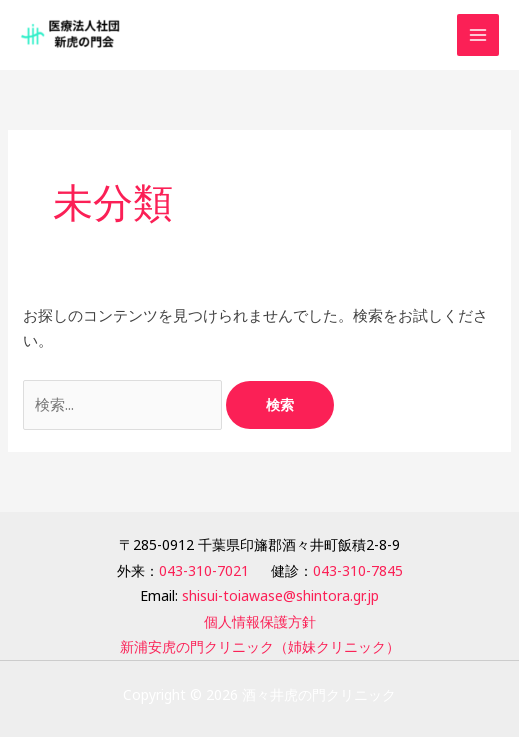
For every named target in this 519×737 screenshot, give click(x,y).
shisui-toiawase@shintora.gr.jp (280, 595)
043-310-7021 (204, 570)
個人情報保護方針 (260, 621)
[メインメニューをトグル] (478, 35)
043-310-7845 (358, 570)
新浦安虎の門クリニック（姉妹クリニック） (260, 646)
